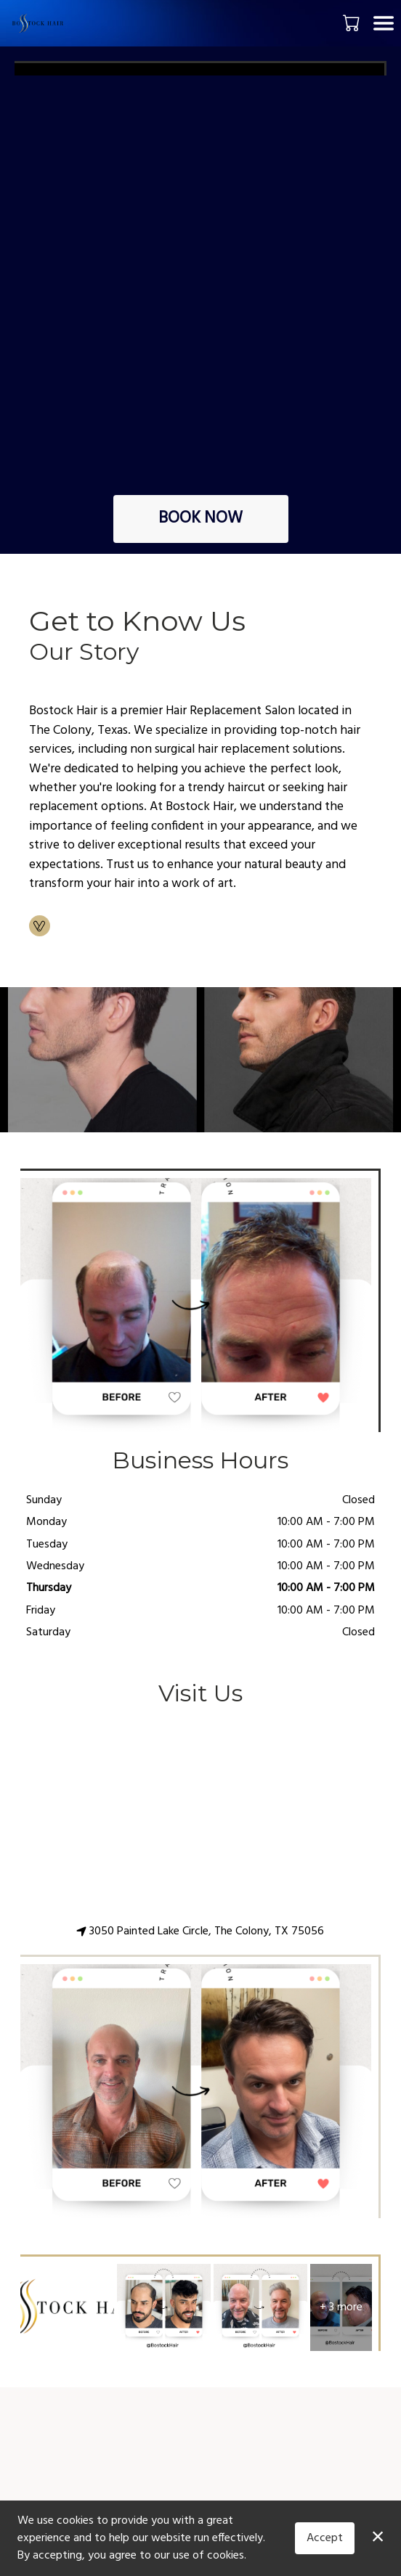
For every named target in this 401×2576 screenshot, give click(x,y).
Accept (325, 2538)
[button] (352, 22)
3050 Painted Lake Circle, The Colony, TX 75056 (200, 1931)
